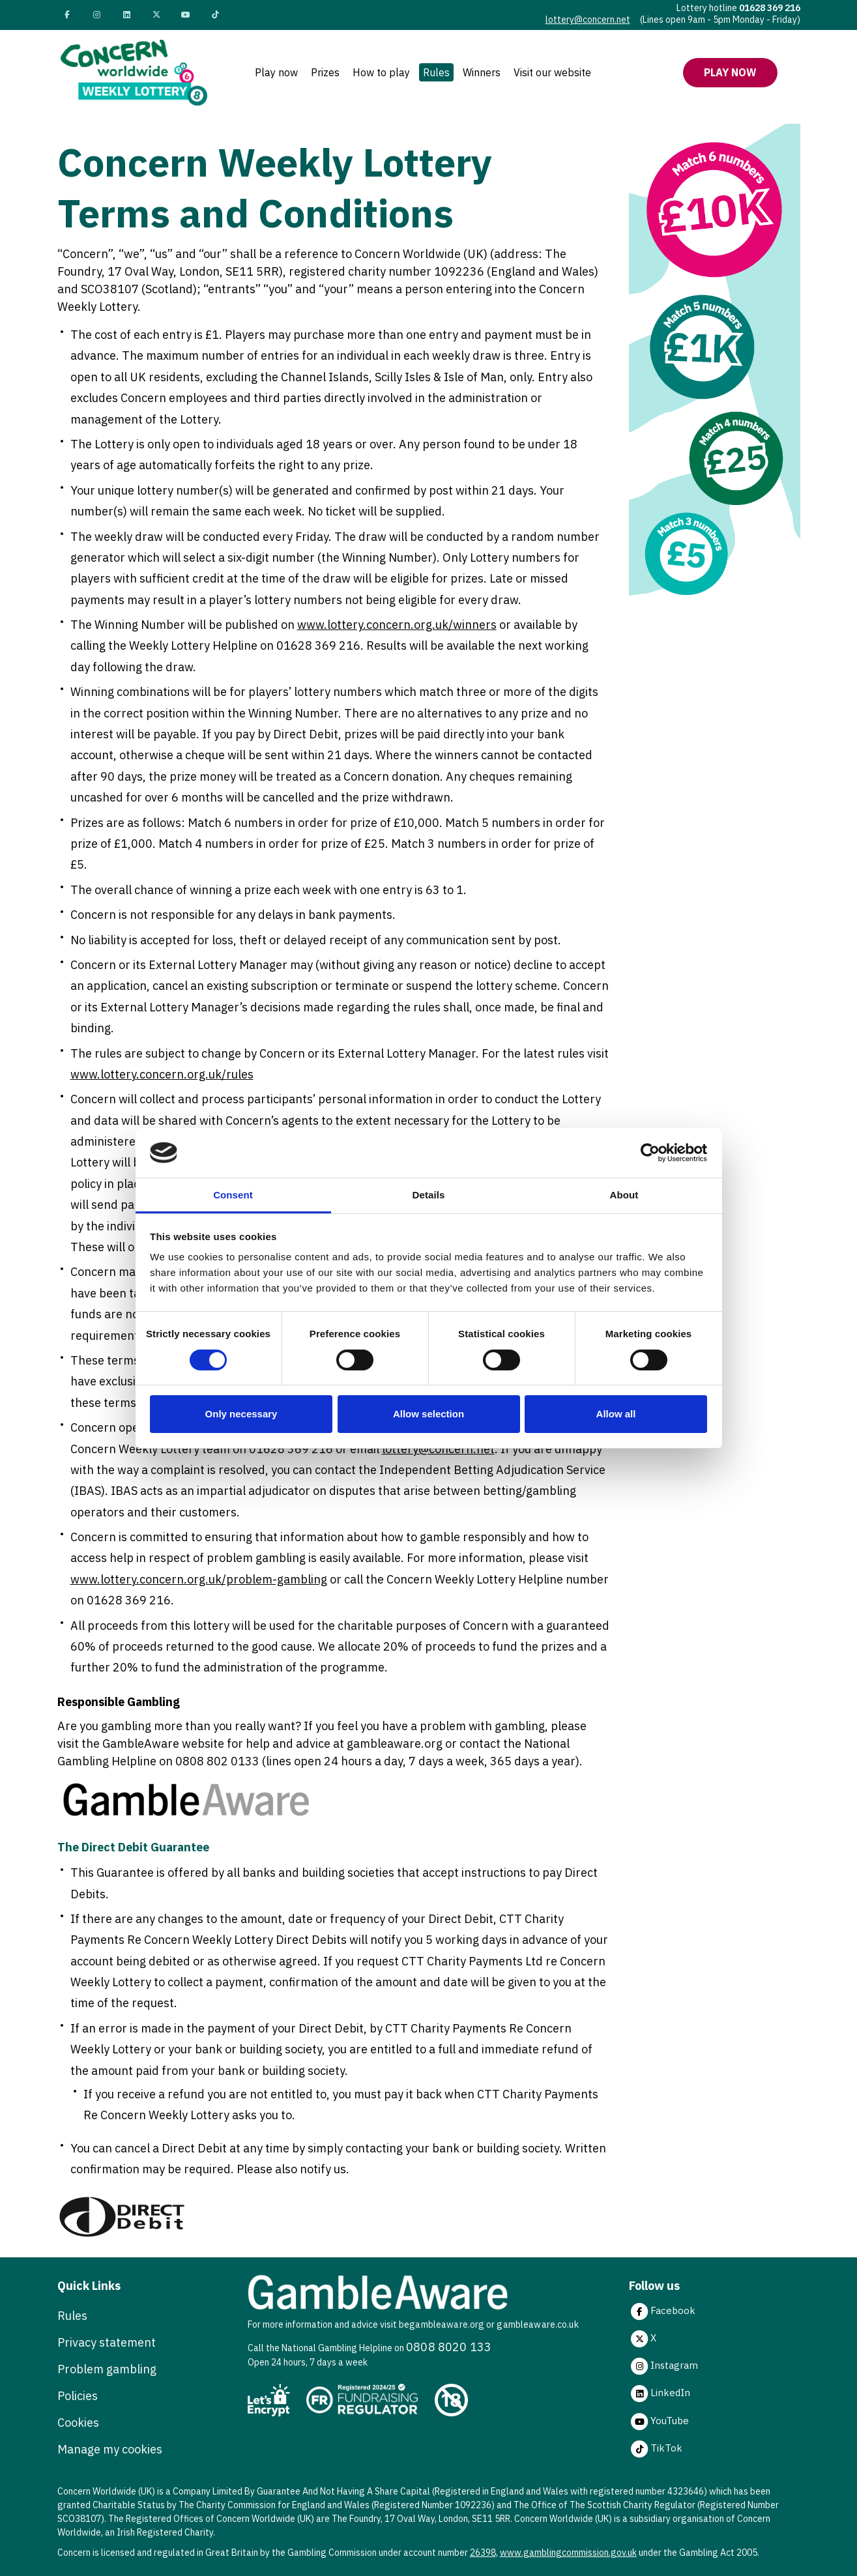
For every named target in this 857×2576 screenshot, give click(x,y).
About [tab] (624, 1194)
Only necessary (241, 1413)
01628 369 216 (769, 8)
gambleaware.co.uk (537, 2324)
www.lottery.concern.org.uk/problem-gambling (198, 1579)
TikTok (655, 2448)
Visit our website (552, 72)
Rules (436, 72)
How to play (381, 72)
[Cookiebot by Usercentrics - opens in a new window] (650, 1153)
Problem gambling (106, 2369)
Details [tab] (429, 1194)
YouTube (659, 2421)
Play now (276, 72)
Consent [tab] (233, 1194)
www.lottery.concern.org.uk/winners (397, 624)
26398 (483, 2552)
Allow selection (428, 1413)
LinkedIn (659, 2393)
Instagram (663, 2366)
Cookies (78, 2422)
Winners (482, 72)
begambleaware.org (441, 2324)
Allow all (616, 1413)
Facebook (662, 2311)
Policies (77, 2395)
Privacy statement (106, 2342)
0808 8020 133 (448, 2346)
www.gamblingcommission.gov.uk (568, 2552)
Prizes (325, 72)
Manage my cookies (109, 2449)
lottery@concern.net (587, 19)
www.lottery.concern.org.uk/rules (162, 1074)
